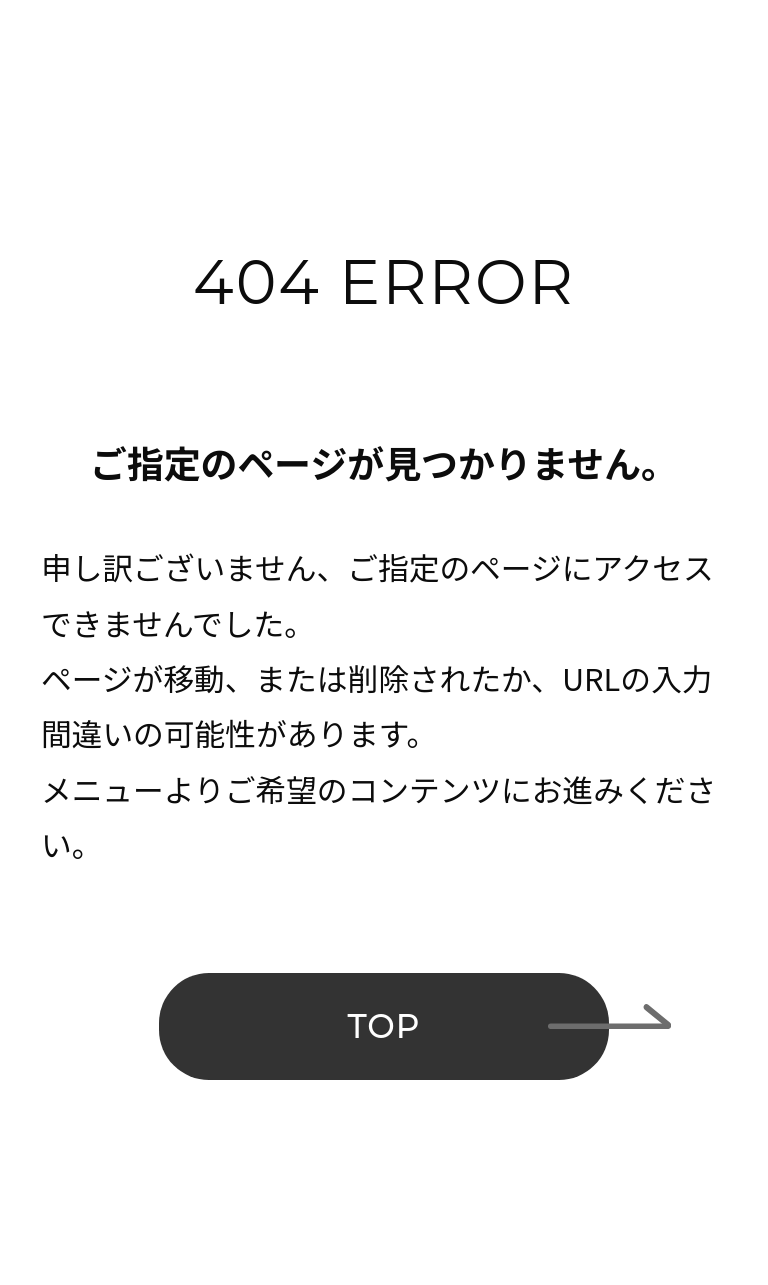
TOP (383, 1026)
